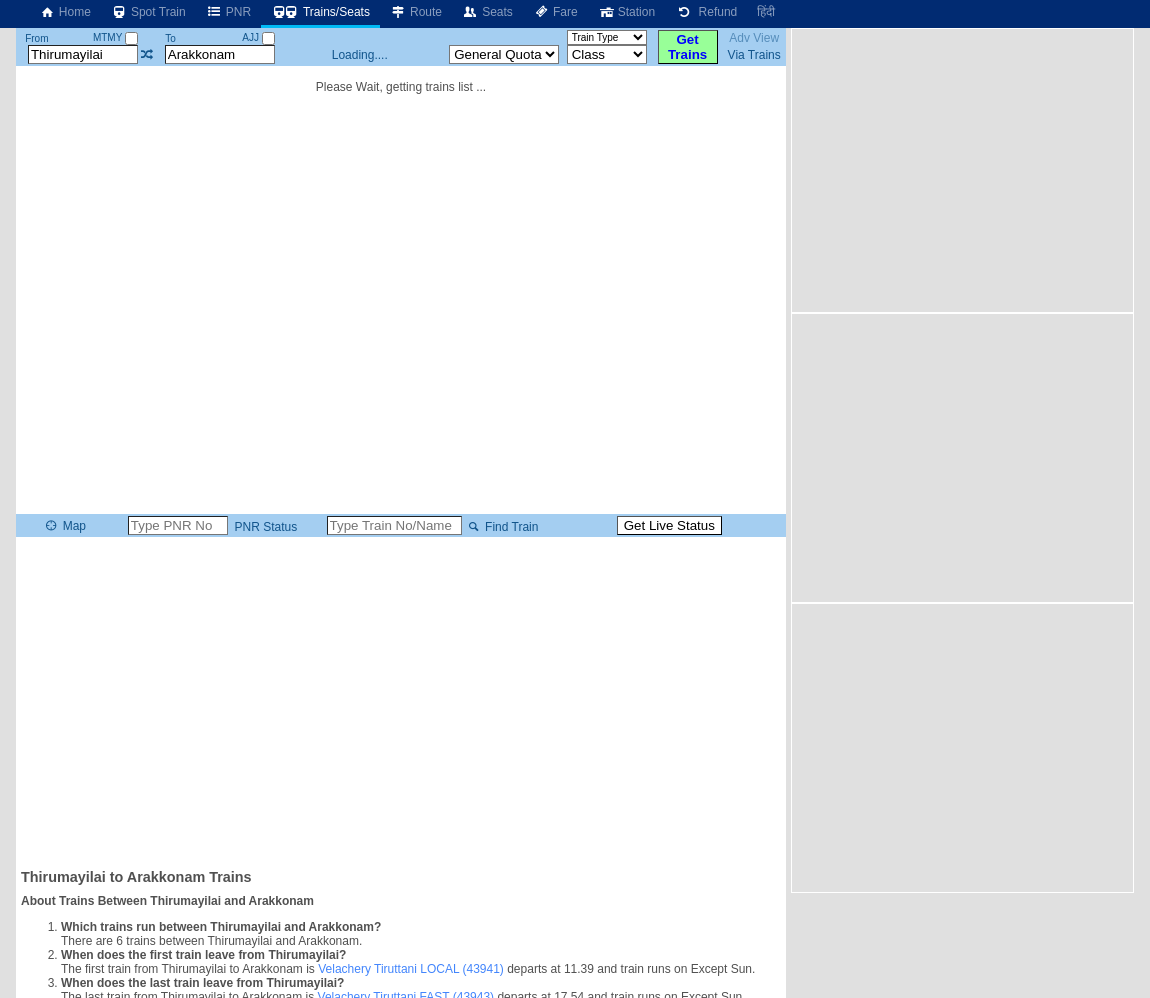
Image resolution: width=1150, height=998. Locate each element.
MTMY (115, 37)
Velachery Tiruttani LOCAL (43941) (411, 969)
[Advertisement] (401, 701)
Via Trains (754, 55)
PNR (228, 12)
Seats (487, 12)
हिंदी (766, 12)
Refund (706, 12)
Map (64, 526)
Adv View (754, 38)
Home (65, 12)
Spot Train (148, 12)
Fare (555, 12)
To (170, 38)
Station (626, 12)
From (36, 38)
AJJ (258, 37)
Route (416, 12)
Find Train (501, 527)
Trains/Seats (320, 12)
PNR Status (264, 527)
